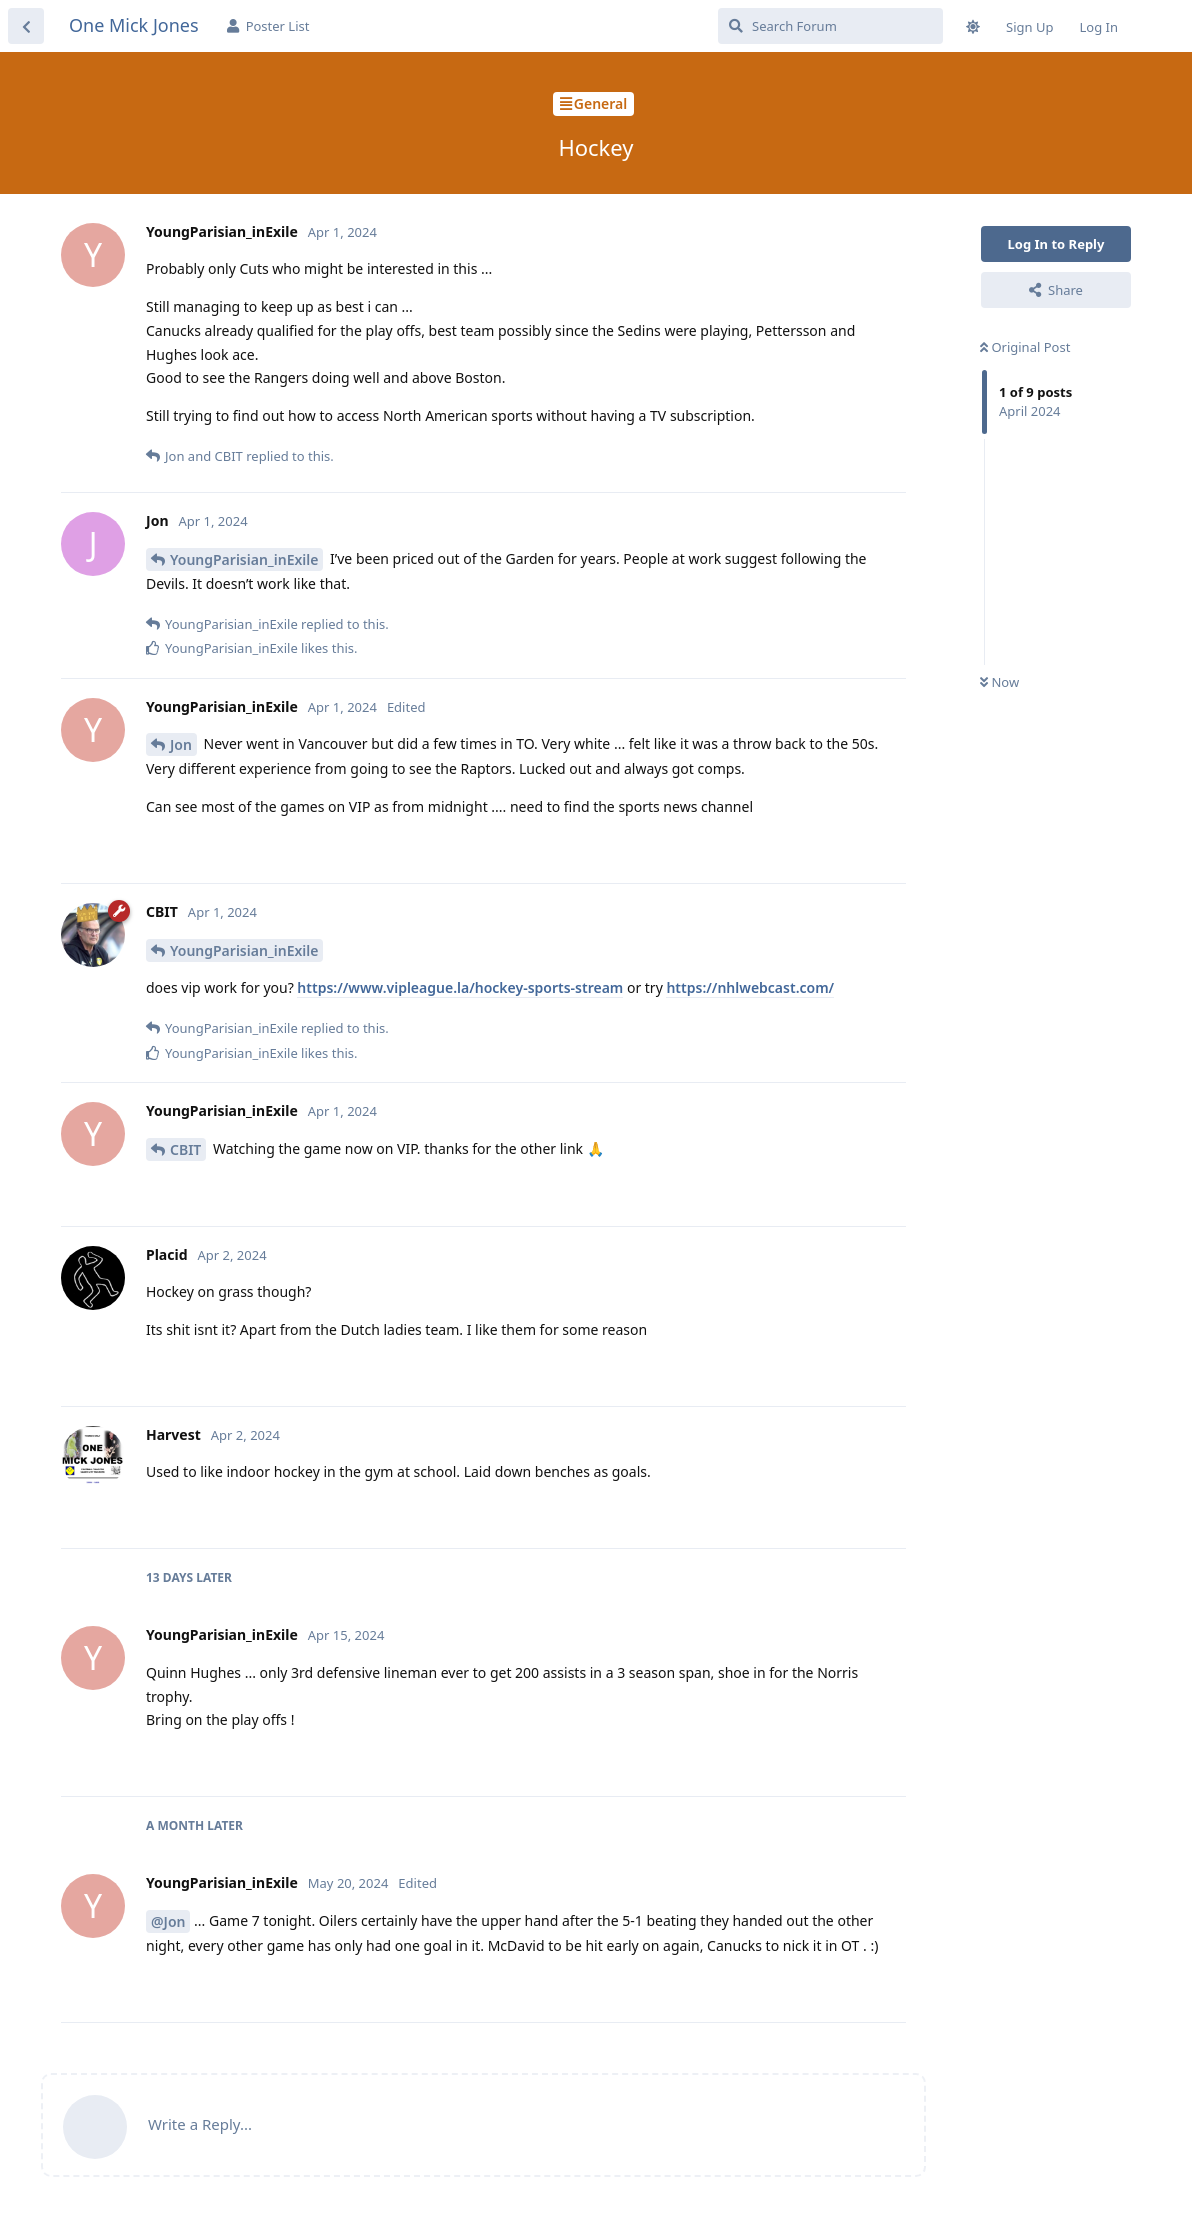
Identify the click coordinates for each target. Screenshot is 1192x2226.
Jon (181, 744)
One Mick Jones (134, 25)
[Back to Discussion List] (26, 26)
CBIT (185, 1149)
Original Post (1025, 347)
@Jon (168, 1921)
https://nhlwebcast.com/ (750, 987)
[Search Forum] (830, 26)
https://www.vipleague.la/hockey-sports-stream (460, 987)
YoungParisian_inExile (244, 559)
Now (999, 682)
